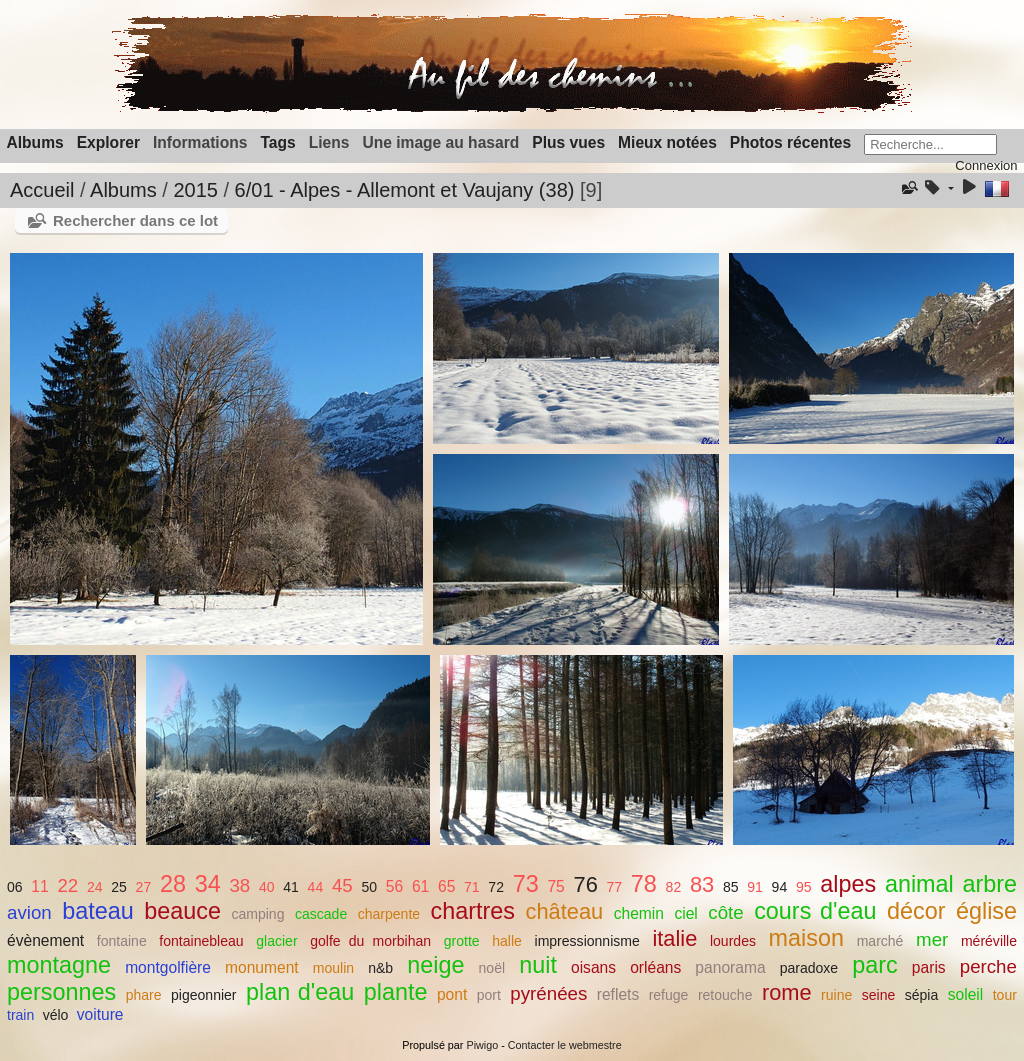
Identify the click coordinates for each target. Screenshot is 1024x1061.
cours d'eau (815, 911)
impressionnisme (587, 941)
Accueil (42, 190)
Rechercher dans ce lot (135, 220)
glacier (276, 941)
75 (555, 886)
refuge (669, 995)
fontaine (122, 941)
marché (880, 941)
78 (644, 884)
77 (615, 887)
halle (507, 941)
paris (929, 967)
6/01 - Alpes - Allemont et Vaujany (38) (405, 190)
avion (29, 912)
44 (316, 887)
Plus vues (568, 142)
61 (420, 886)
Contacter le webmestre (565, 1045)
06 (15, 887)
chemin (639, 913)
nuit (538, 965)
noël (492, 968)
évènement (45, 940)
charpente (389, 914)
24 (95, 887)
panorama (730, 967)
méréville (989, 941)
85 (731, 887)
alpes (848, 884)
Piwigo (482, 1045)
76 (586, 884)
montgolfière (168, 967)
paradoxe (809, 968)
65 (446, 886)
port (489, 995)
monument (262, 967)
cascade (321, 914)
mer (932, 939)
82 (674, 887)
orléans (655, 967)
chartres (473, 911)
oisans (593, 967)
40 (267, 887)
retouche (725, 995)
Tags (277, 142)
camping (257, 914)
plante (396, 992)
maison (806, 938)
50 (369, 887)
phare (144, 995)
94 (780, 887)
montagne (59, 965)
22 (67, 885)
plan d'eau (300, 992)
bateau (98, 911)
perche (988, 966)
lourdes (733, 941)
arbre (990, 884)
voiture (100, 1014)
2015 (195, 190)
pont (452, 994)
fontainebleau (201, 941)
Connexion (986, 165)
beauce (182, 911)
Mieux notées (667, 142)
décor (916, 911)
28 (173, 884)
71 (472, 887)
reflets (618, 994)
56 (394, 886)
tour (1005, 995)
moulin (333, 968)
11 (39, 886)
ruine (836, 995)
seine (879, 995)
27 (144, 887)
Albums (35, 142)
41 (291, 887)
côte (725, 912)
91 (755, 887)
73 (526, 884)
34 (208, 884)
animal (919, 884)
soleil (966, 994)
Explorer (108, 142)
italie (674, 938)
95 (804, 887)
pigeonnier (204, 995)
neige (435, 965)
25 (119, 887)
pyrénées (548, 993)
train (20, 1015)
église (986, 911)
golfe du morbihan (370, 941)
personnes (61, 992)
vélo (56, 1015)
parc (875, 965)
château (565, 911)
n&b (380, 968)
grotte (462, 941)
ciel (685, 913)
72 (496, 887)
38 (239, 885)
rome (787, 992)
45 (342, 885)
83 (702, 884)
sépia (922, 995)
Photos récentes (790, 142)
